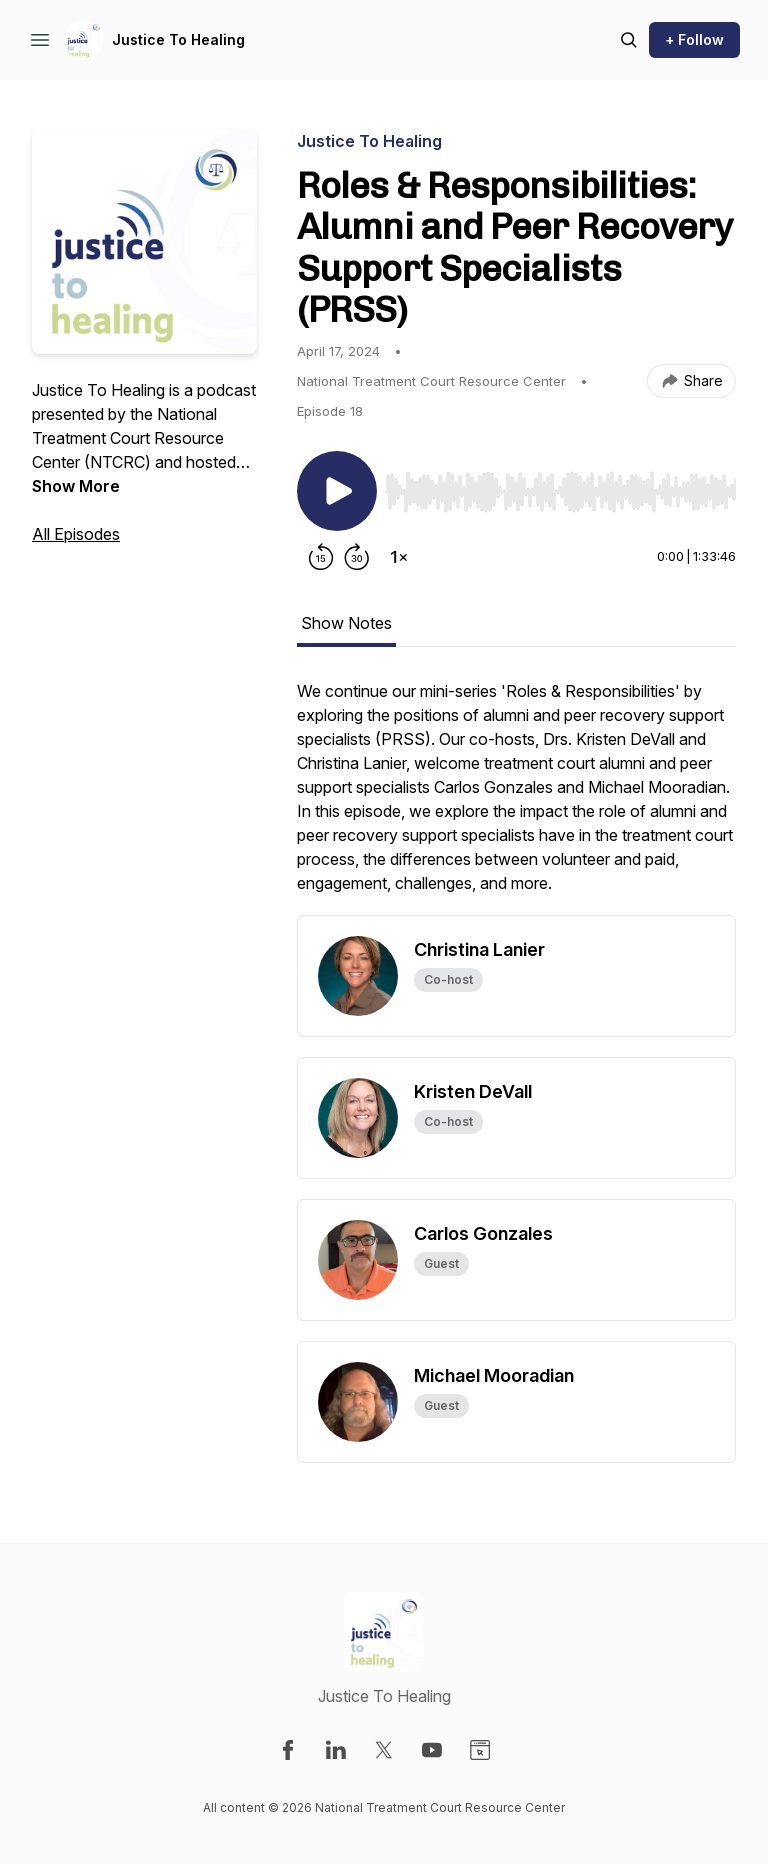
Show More (76, 486)
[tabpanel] (516, 797)
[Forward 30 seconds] (357, 557)
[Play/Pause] (337, 491)
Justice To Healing (178, 39)
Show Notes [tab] (346, 623)
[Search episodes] (629, 40)
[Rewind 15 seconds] (321, 557)
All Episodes (76, 534)
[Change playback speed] (399, 557)
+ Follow (694, 39)
